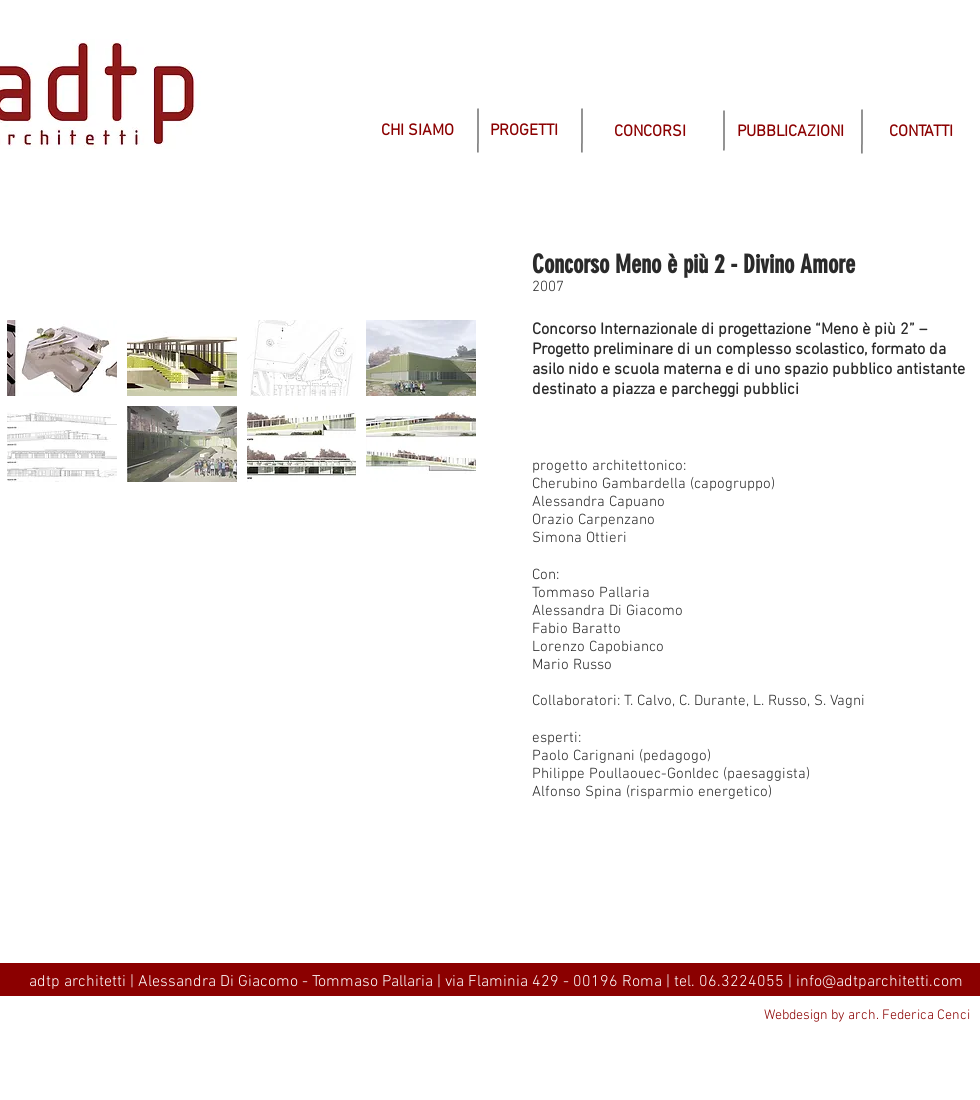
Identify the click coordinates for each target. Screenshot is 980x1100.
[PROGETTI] (524, 131)
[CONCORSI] (649, 132)
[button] (62, 358)
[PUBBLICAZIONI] (790, 132)
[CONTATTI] (921, 132)
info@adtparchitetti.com (879, 982)
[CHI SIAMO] (417, 131)
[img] (446, 267)
